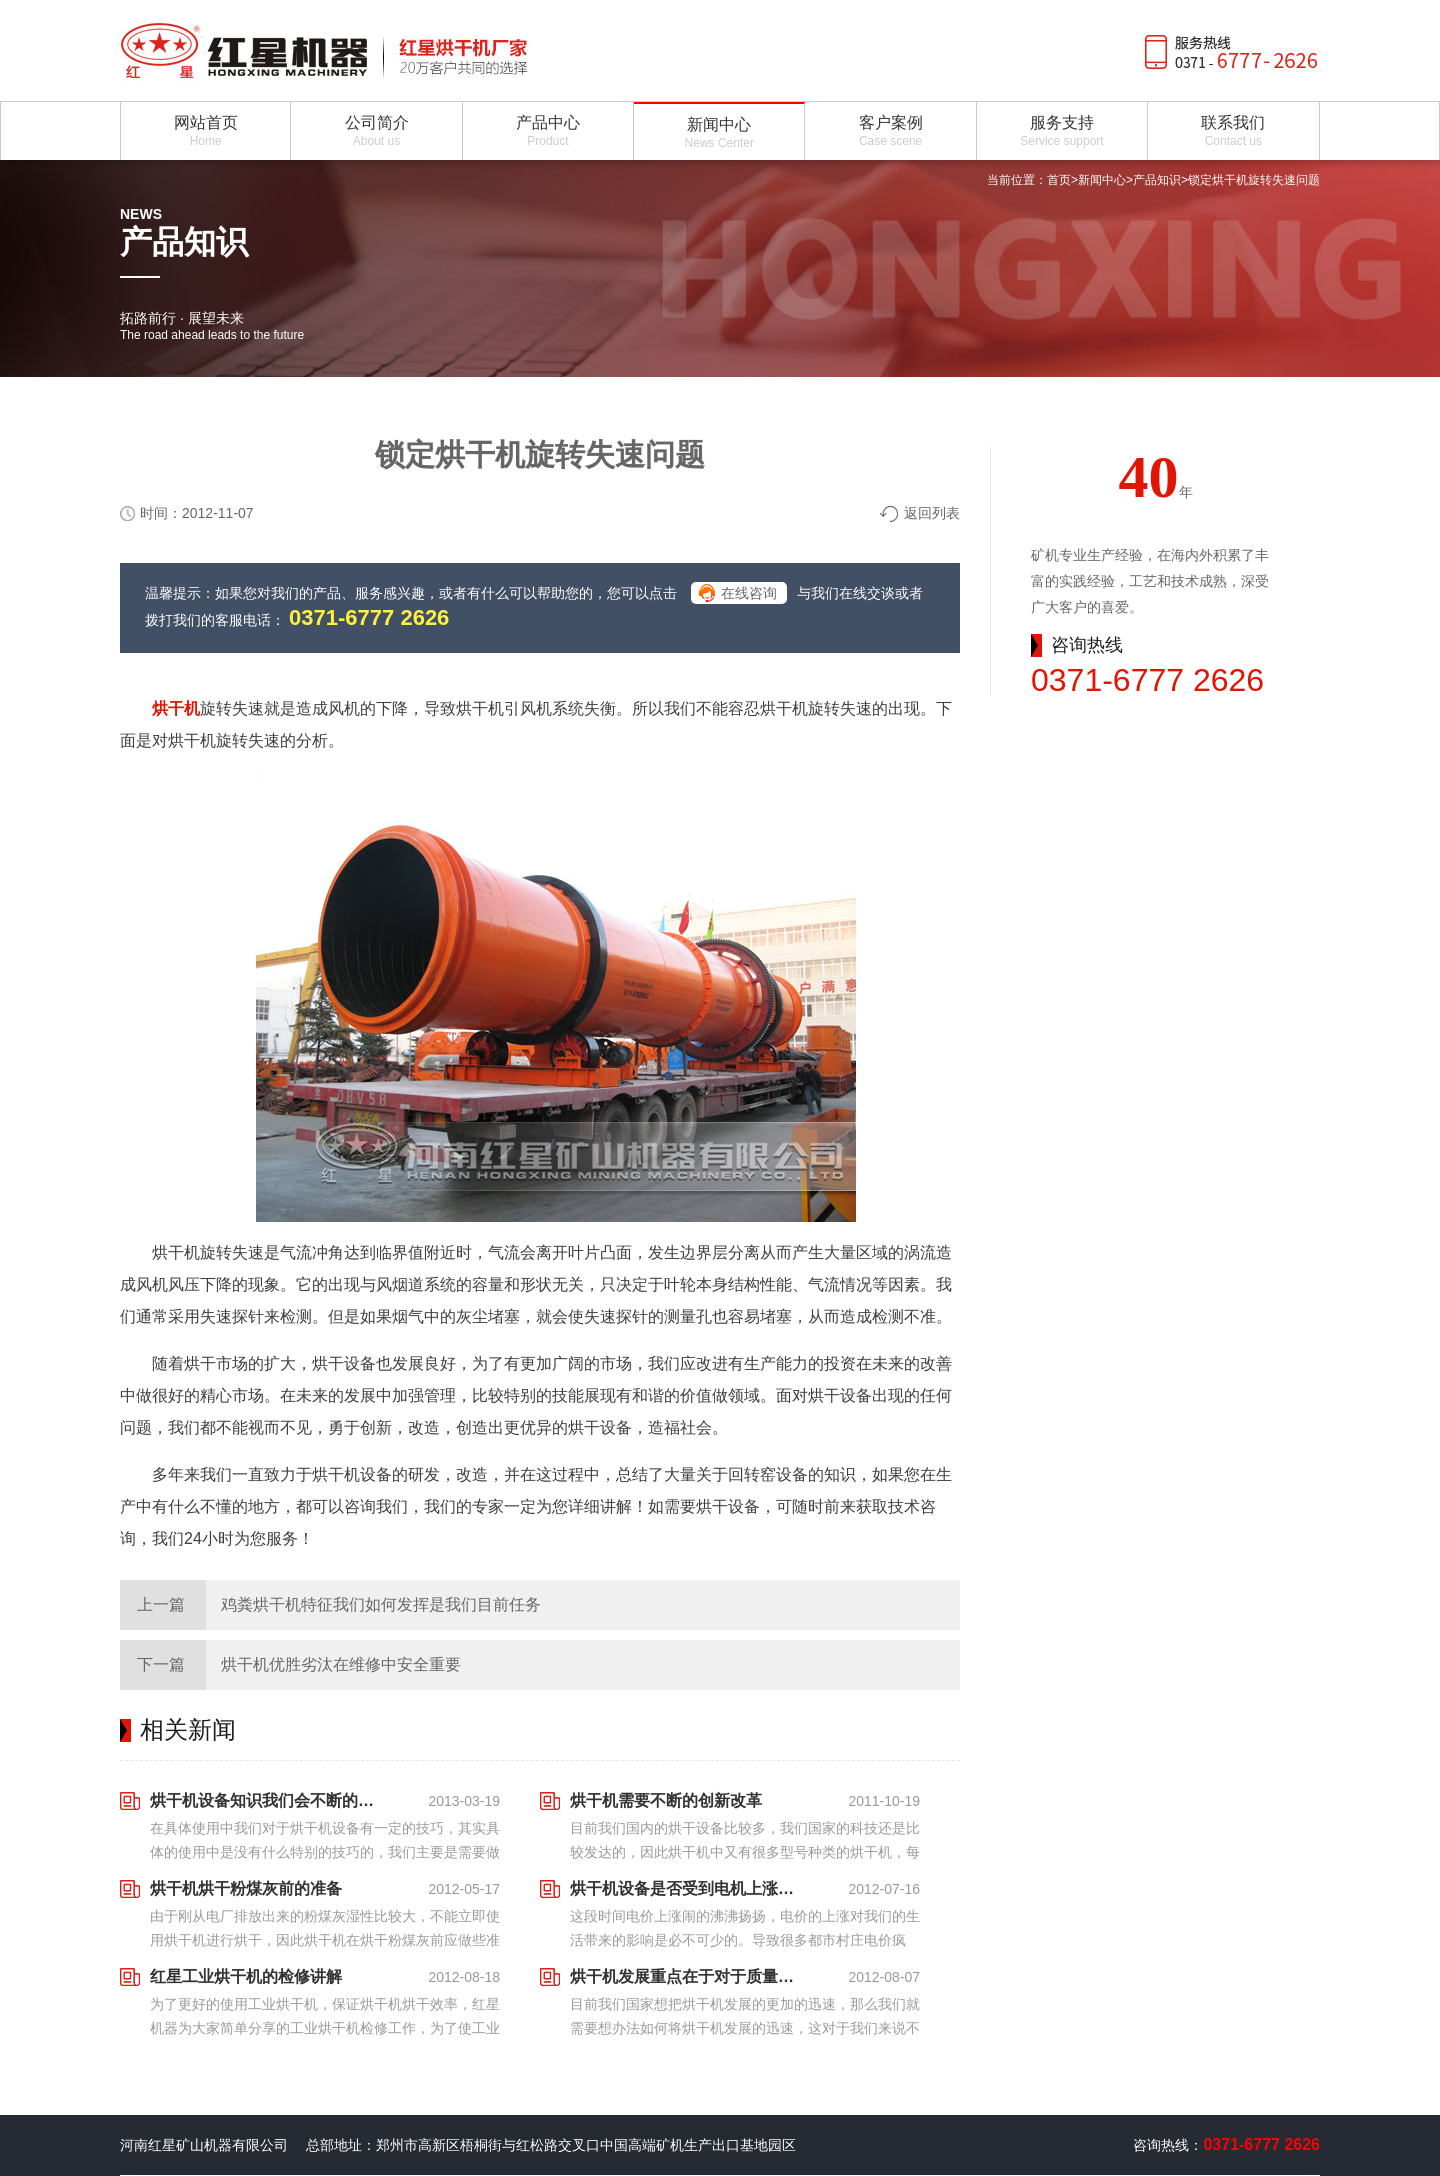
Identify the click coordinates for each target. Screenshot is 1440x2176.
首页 (1059, 180)
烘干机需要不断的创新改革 (666, 1800)
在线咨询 (749, 593)
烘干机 (176, 708)
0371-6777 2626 (369, 617)
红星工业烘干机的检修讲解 (246, 1976)
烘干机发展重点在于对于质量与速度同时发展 (688, 1976)
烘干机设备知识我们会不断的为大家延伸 (268, 1800)
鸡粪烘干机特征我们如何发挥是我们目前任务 (381, 1604)
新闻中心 (1102, 180)
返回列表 (932, 513)
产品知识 (1157, 180)
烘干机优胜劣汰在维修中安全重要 (341, 1664)
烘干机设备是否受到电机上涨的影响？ (688, 1888)
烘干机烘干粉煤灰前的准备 (246, 1888)
